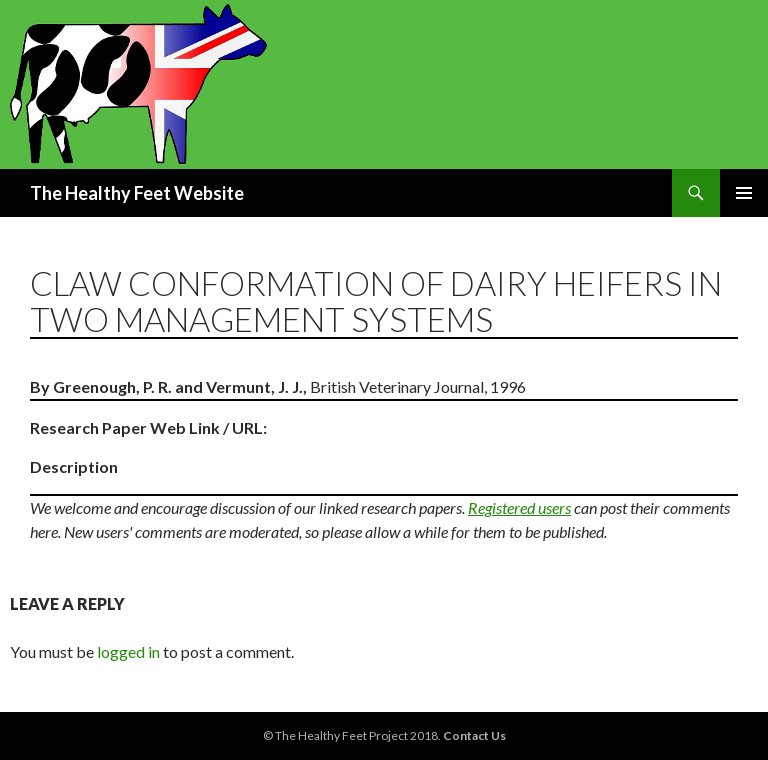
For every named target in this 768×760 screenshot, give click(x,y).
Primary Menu (744, 193)
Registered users (519, 507)
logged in (128, 651)
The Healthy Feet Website (137, 193)
